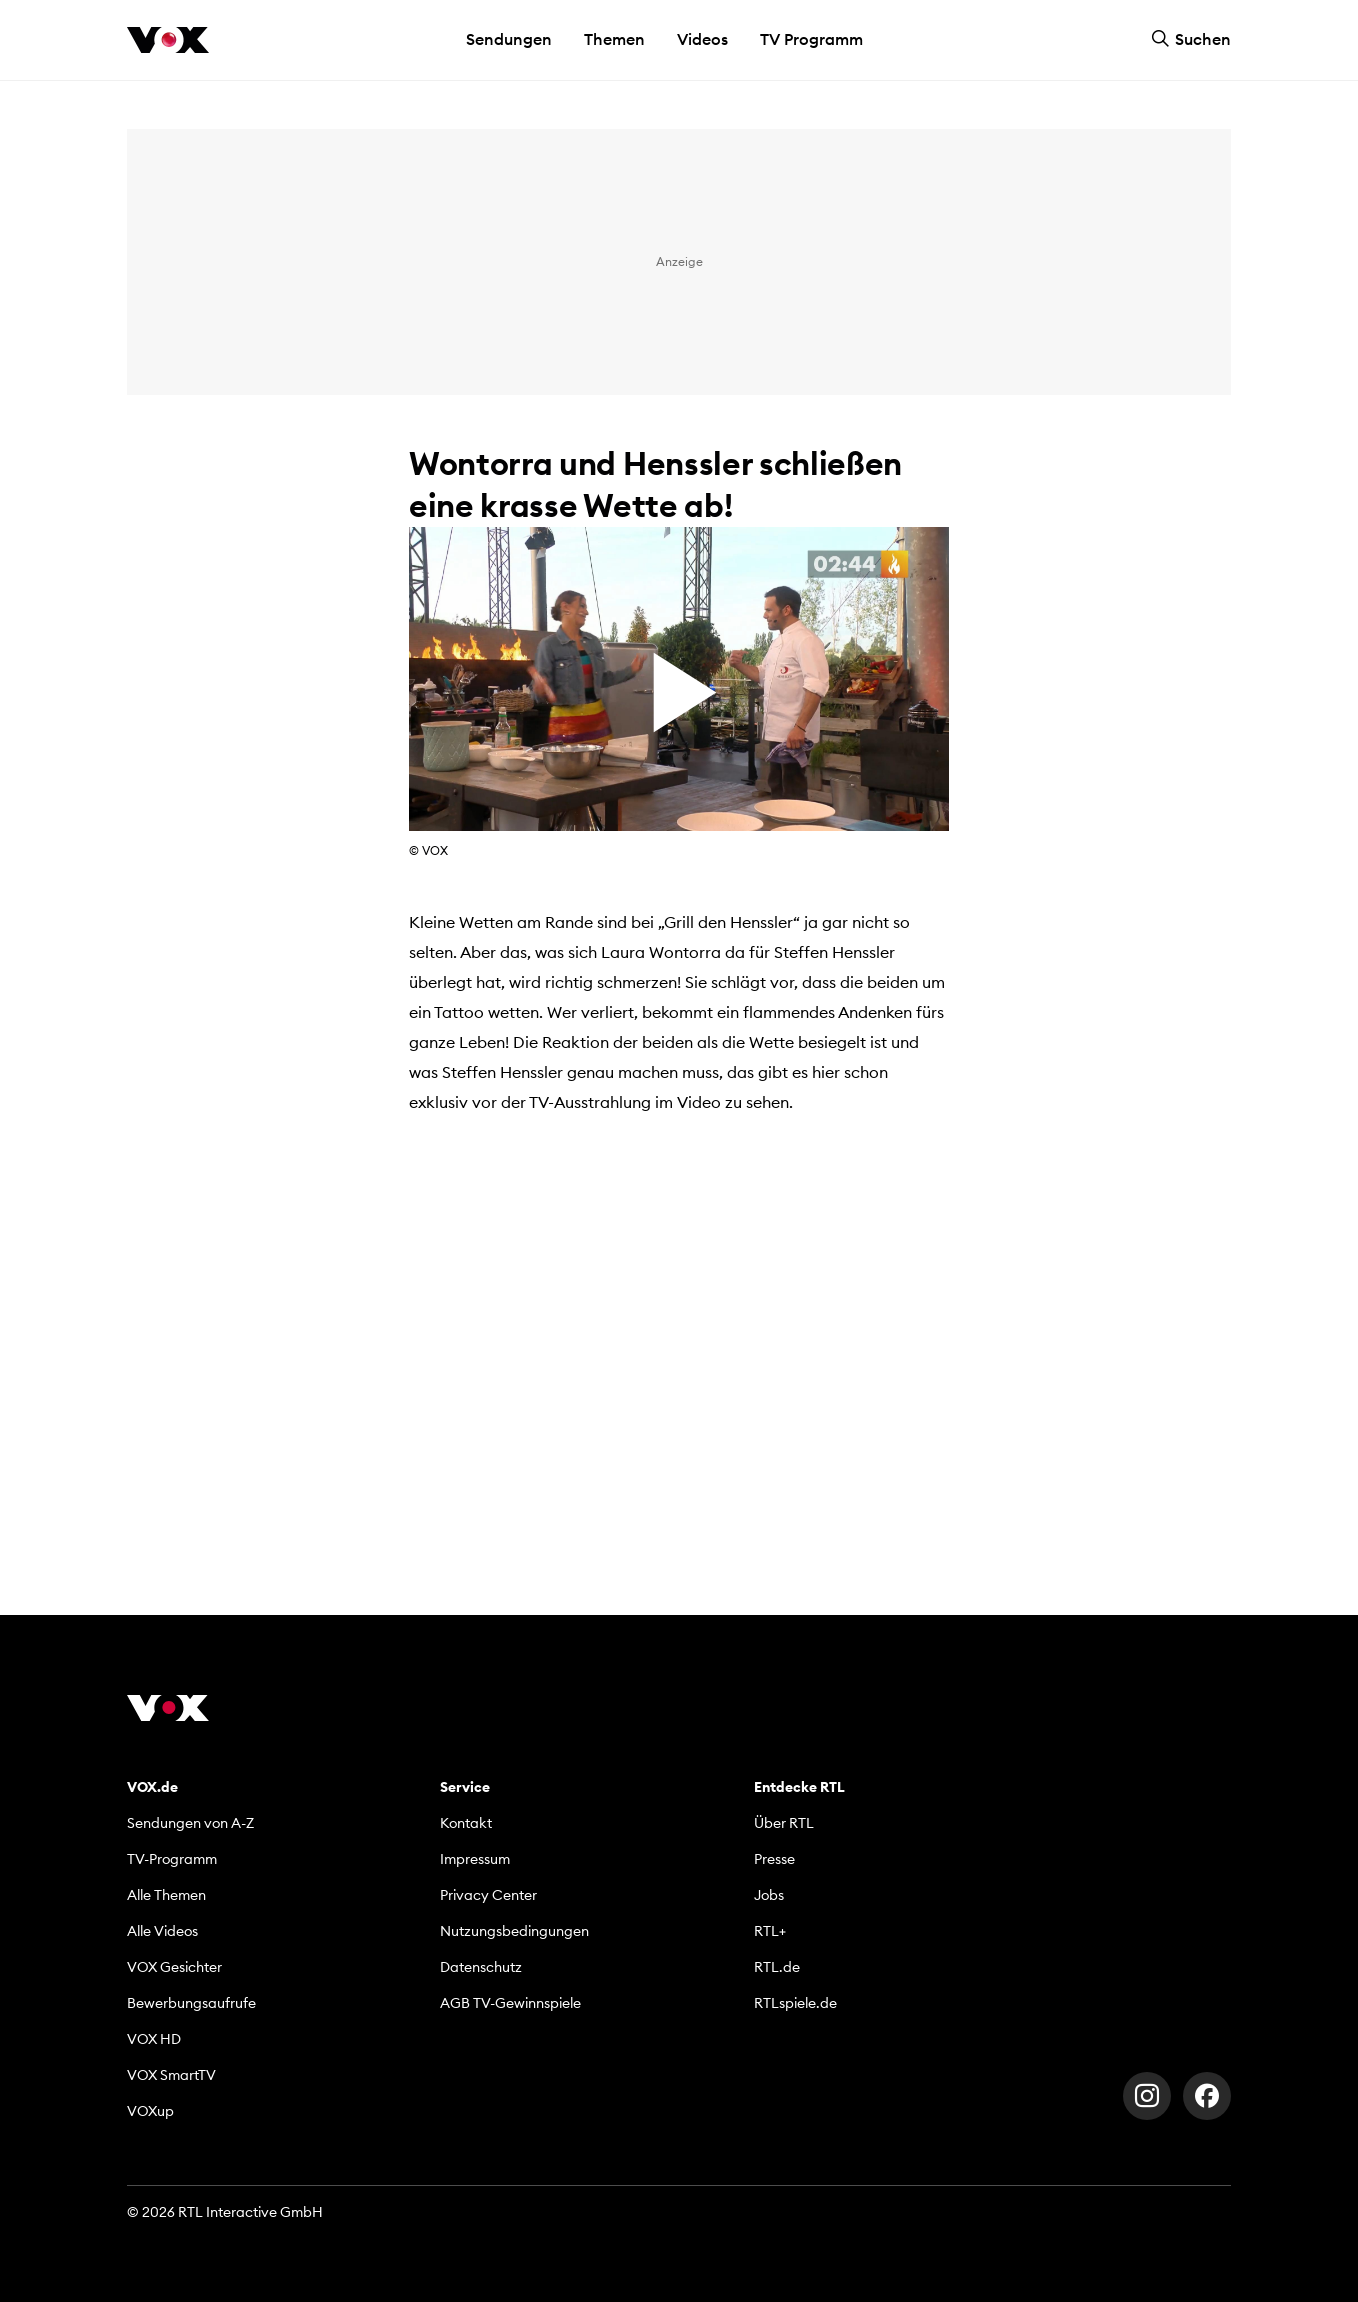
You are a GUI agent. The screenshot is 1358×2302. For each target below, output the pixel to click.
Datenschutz (481, 1967)
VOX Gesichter (174, 1967)
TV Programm (811, 39)
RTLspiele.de (795, 2003)
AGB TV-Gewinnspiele (510, 2003)
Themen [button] (614, 39)
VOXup (150, 2111)
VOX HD (154, 2039)
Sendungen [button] (509, 39)
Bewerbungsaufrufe (191, 2003)
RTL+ (770, 1931)
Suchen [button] (1191, 39)
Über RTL (784, 1823)
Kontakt (466, 1823)
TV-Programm (172, 1859)
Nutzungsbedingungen (514, 1931)
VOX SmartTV (171, 2075)
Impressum (475, 1859)
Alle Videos (162, 1931)
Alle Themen (166, 1895)
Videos (702, 39)
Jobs (769, 1895)
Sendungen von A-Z (190, 1823)
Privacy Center (488, 1895)
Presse (774, 1859)
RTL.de (777, 1967)
